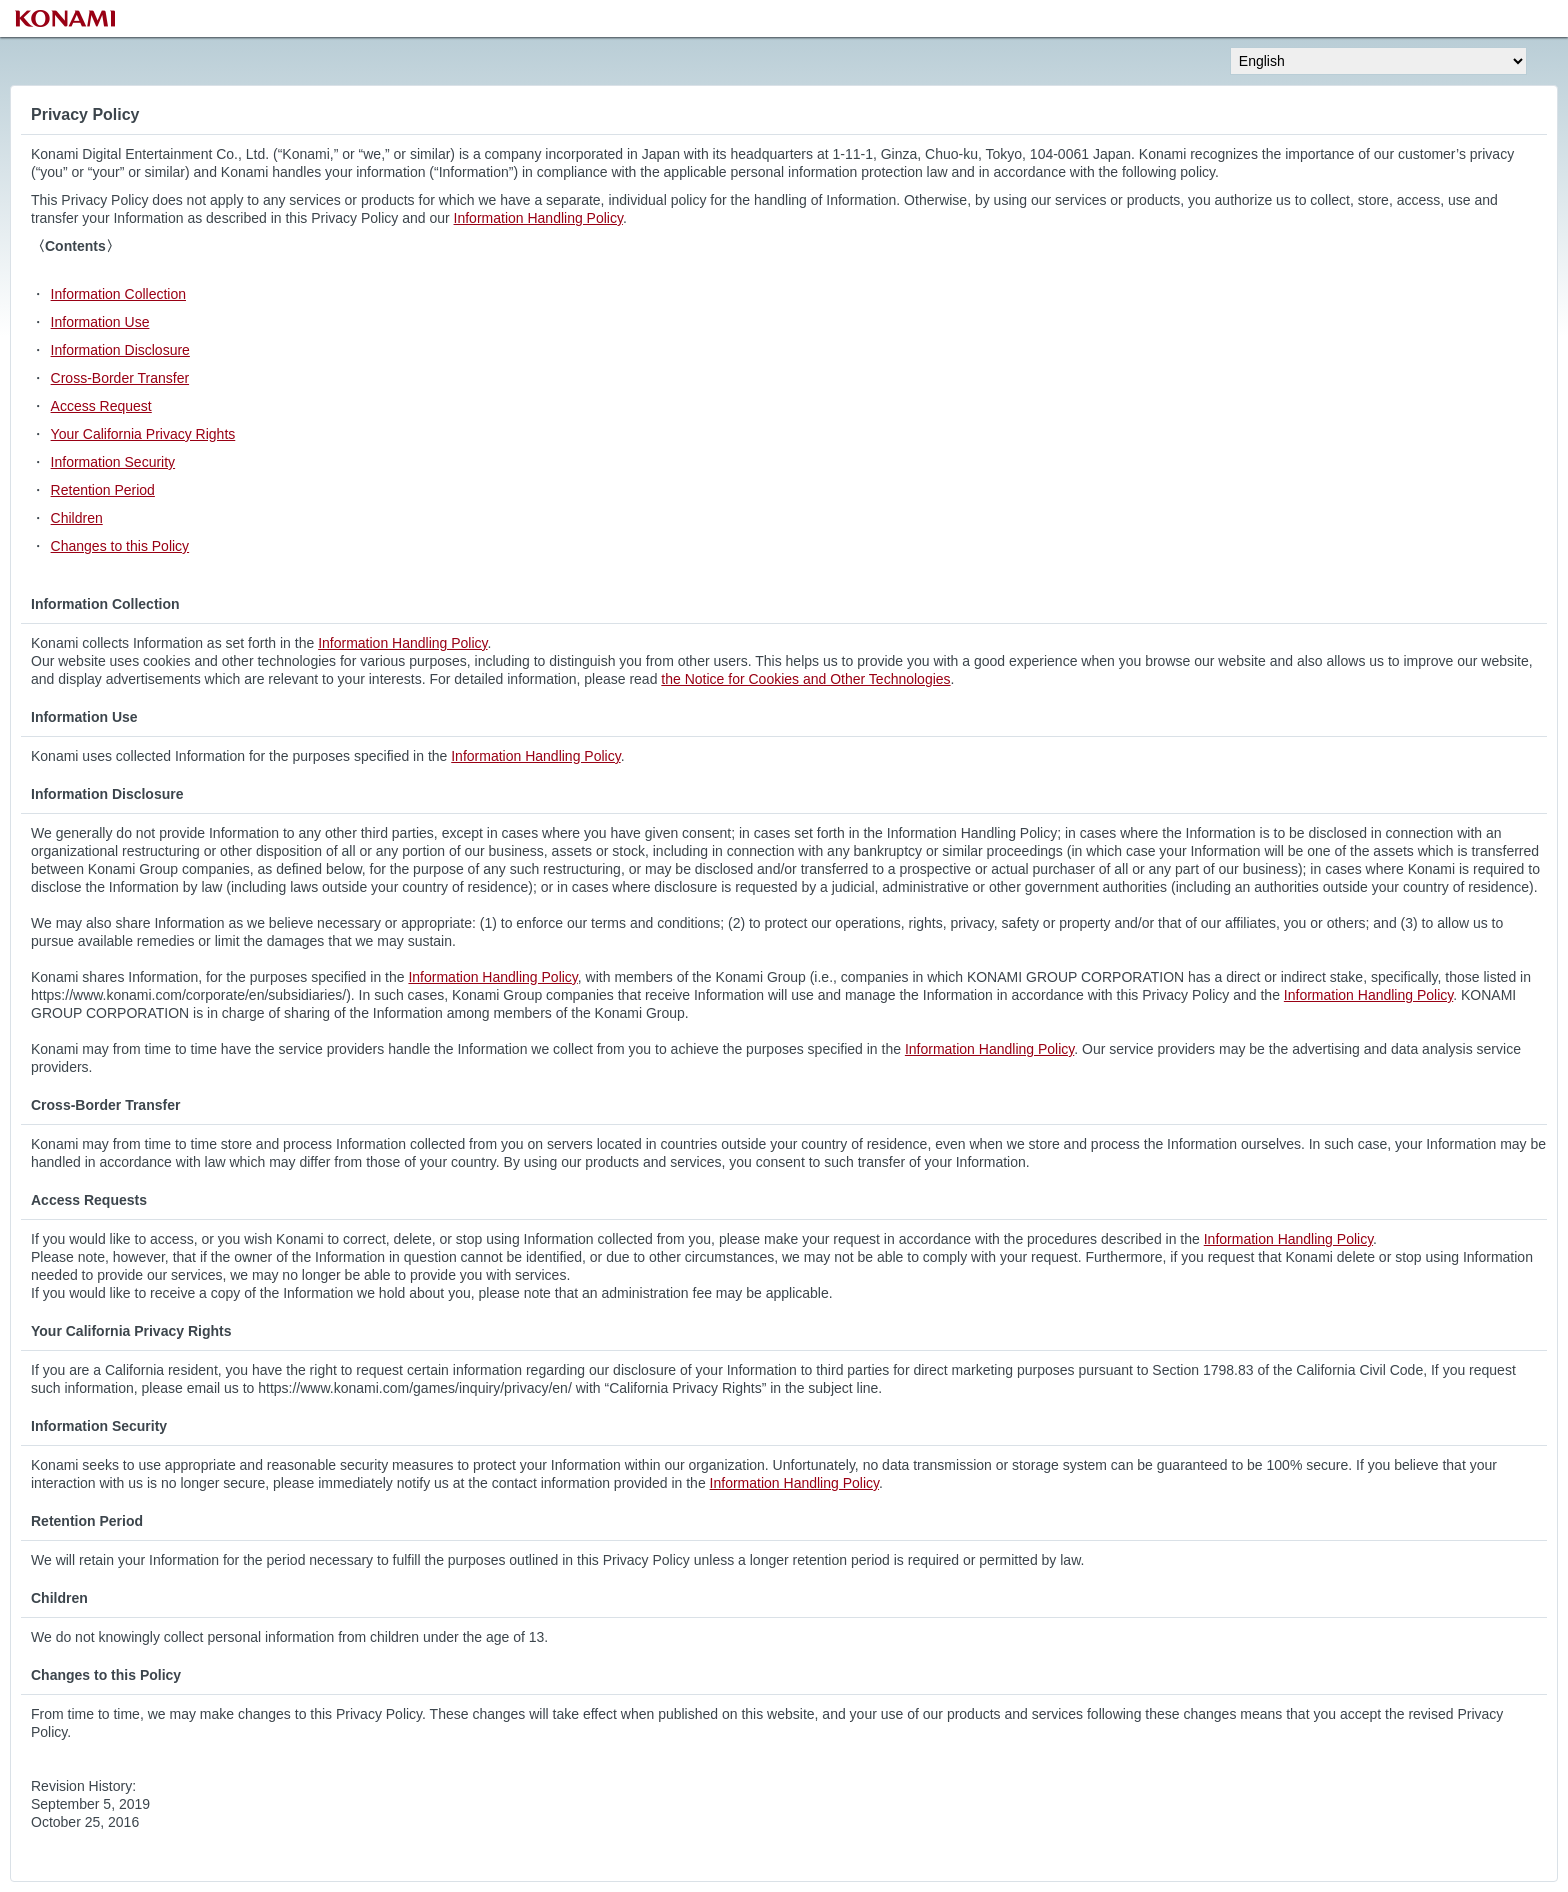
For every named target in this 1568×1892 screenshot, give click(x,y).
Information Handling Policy (538, 218)
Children (77, 518)
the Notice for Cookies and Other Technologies (805, 679)
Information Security (113, 462)
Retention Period (103, 490)
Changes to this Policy (120, 546)
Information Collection (118, 294)
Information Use (100, 322)
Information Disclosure (120, 350)
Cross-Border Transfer (120, 378)
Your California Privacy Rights (143, 434)
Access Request (101, 406)
